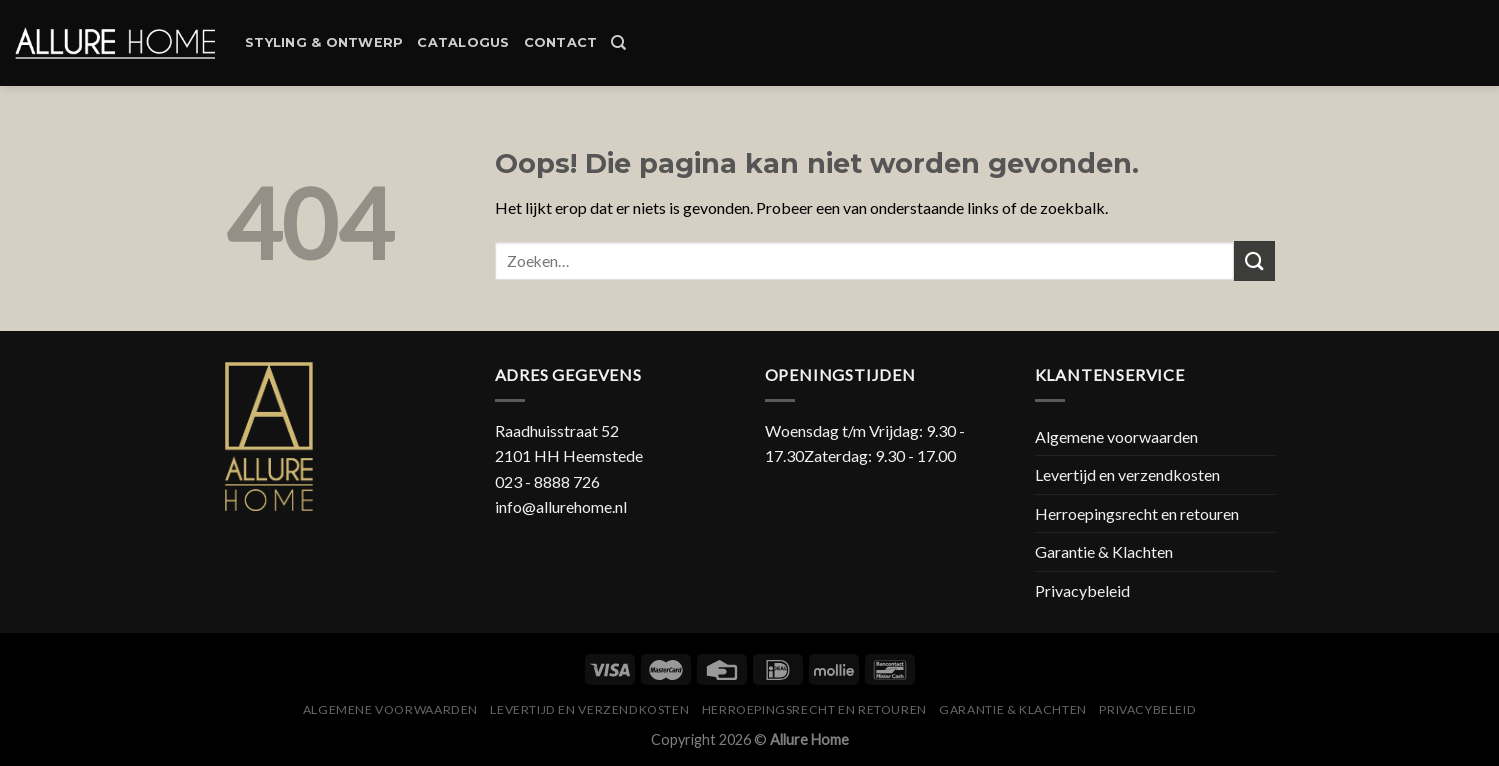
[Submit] (1254, 260)
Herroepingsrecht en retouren (1137, 513)
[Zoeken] (618, 43)
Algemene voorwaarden (1116, 436)
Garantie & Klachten (1104, 551)
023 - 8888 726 (547, 481)
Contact (561, 42)
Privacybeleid (1082, 590)
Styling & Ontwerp (324, 42)
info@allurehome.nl (561, 506)
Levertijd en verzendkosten (1127, 474)
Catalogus (463, 42)
